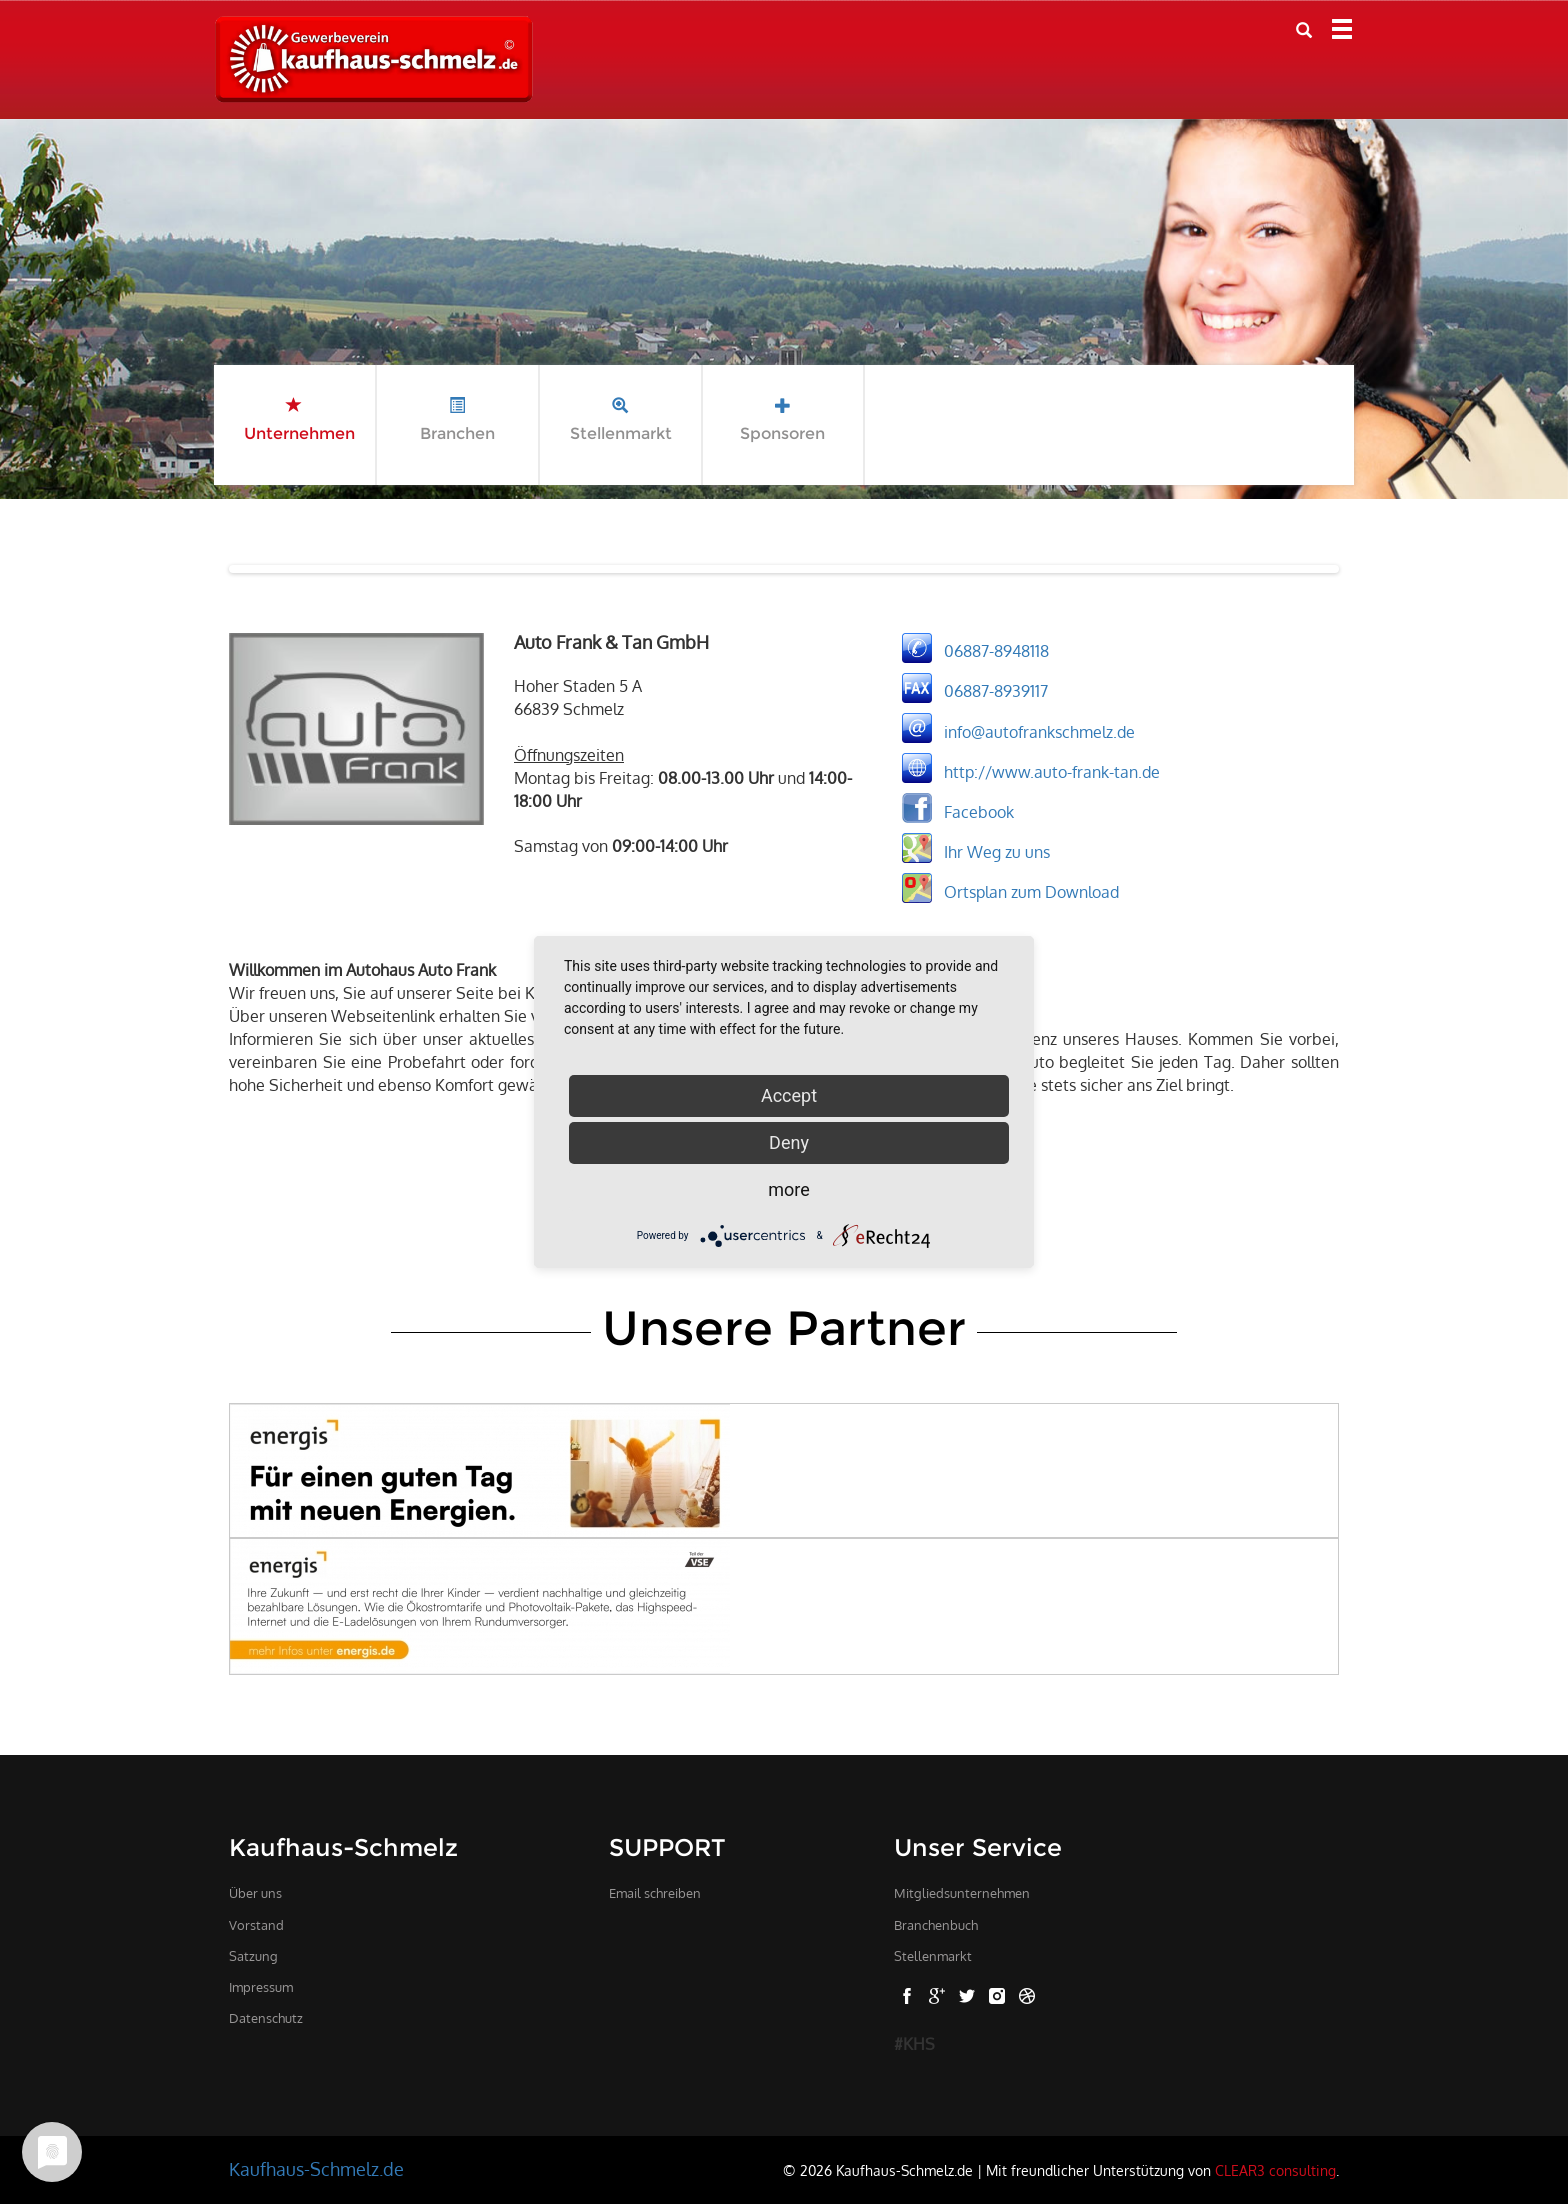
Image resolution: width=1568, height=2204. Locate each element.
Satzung (253, 1956)
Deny (789, 1142)
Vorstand (256, 1925)
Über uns (255, 1893)
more (789, 1189)
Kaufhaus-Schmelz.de (316, 2169)
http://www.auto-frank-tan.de (1052, 771)
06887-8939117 (996, 691)
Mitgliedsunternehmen (962, 1893)
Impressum (261, 1987)
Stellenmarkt (933, 1956)
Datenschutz (266, 2018)
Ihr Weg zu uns (997, 851)
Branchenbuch (936, 1925)
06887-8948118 (996, 651)
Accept (789, 1095)
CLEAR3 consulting (1275, 2170)
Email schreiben (655, 1893)
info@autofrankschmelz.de (1039, 731)
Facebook (979, 811)
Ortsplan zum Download (1031, 891)
